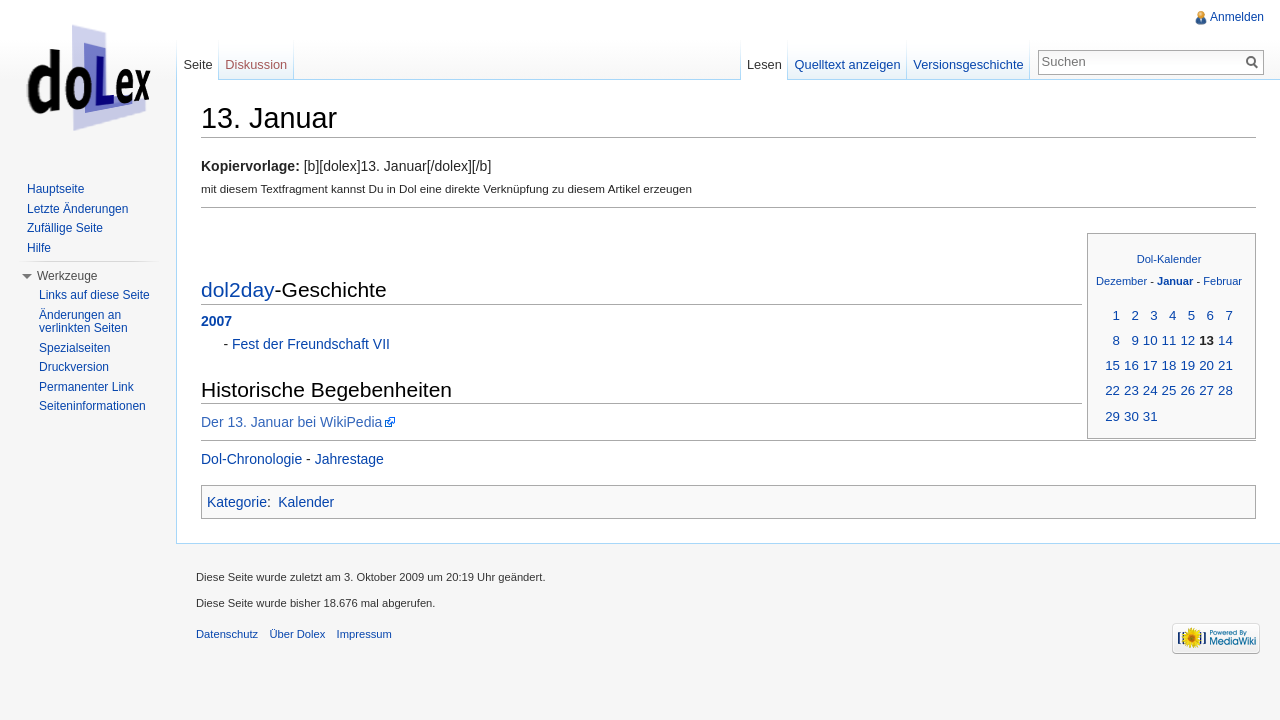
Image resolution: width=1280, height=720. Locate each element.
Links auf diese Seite (94, 295)
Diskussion (256, 64)
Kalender (306, 502)
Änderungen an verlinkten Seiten (83, 322)
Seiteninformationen (92, 406)
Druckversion (74, 367)
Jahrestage (349, 459)
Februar (1222, 281)
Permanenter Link (86, 387)
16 (1131, 365)
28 (1225, 390)
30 (1131, 416)
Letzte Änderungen (77, 209)
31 (1150, 416)
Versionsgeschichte (968, 64)
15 (1112, 365)
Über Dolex (297, 634)
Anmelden (1237, 17)
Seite (197, 64)
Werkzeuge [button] (67, 276)
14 (1225, 340)
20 (1206, 365)
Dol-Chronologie (251, 459)
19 (1187, 365)
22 (1112, 390)
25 (1169, 390)
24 (1150, 390)
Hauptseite (55, 189)
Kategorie (237, 502)
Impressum (364, 634)
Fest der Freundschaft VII (311, 344)
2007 (216, 321)
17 (1150, 365)
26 (1187, 390)
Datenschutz (227, 634)
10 (1150, 340)
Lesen (764, 64)
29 (1112, 416)
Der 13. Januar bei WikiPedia (291, 422)
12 (1187, 340)
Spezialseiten (74, 348)
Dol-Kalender (1169, 259)
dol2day (238, 289)
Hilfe (39, 248)
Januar (1175, 281)
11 (1169, 340)
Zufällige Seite (65, 228)
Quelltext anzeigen (848, 64)
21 (1225, 365)
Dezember (1121, 281)
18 (1169, 365)
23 (1131, 390)
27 (1206, 390)
